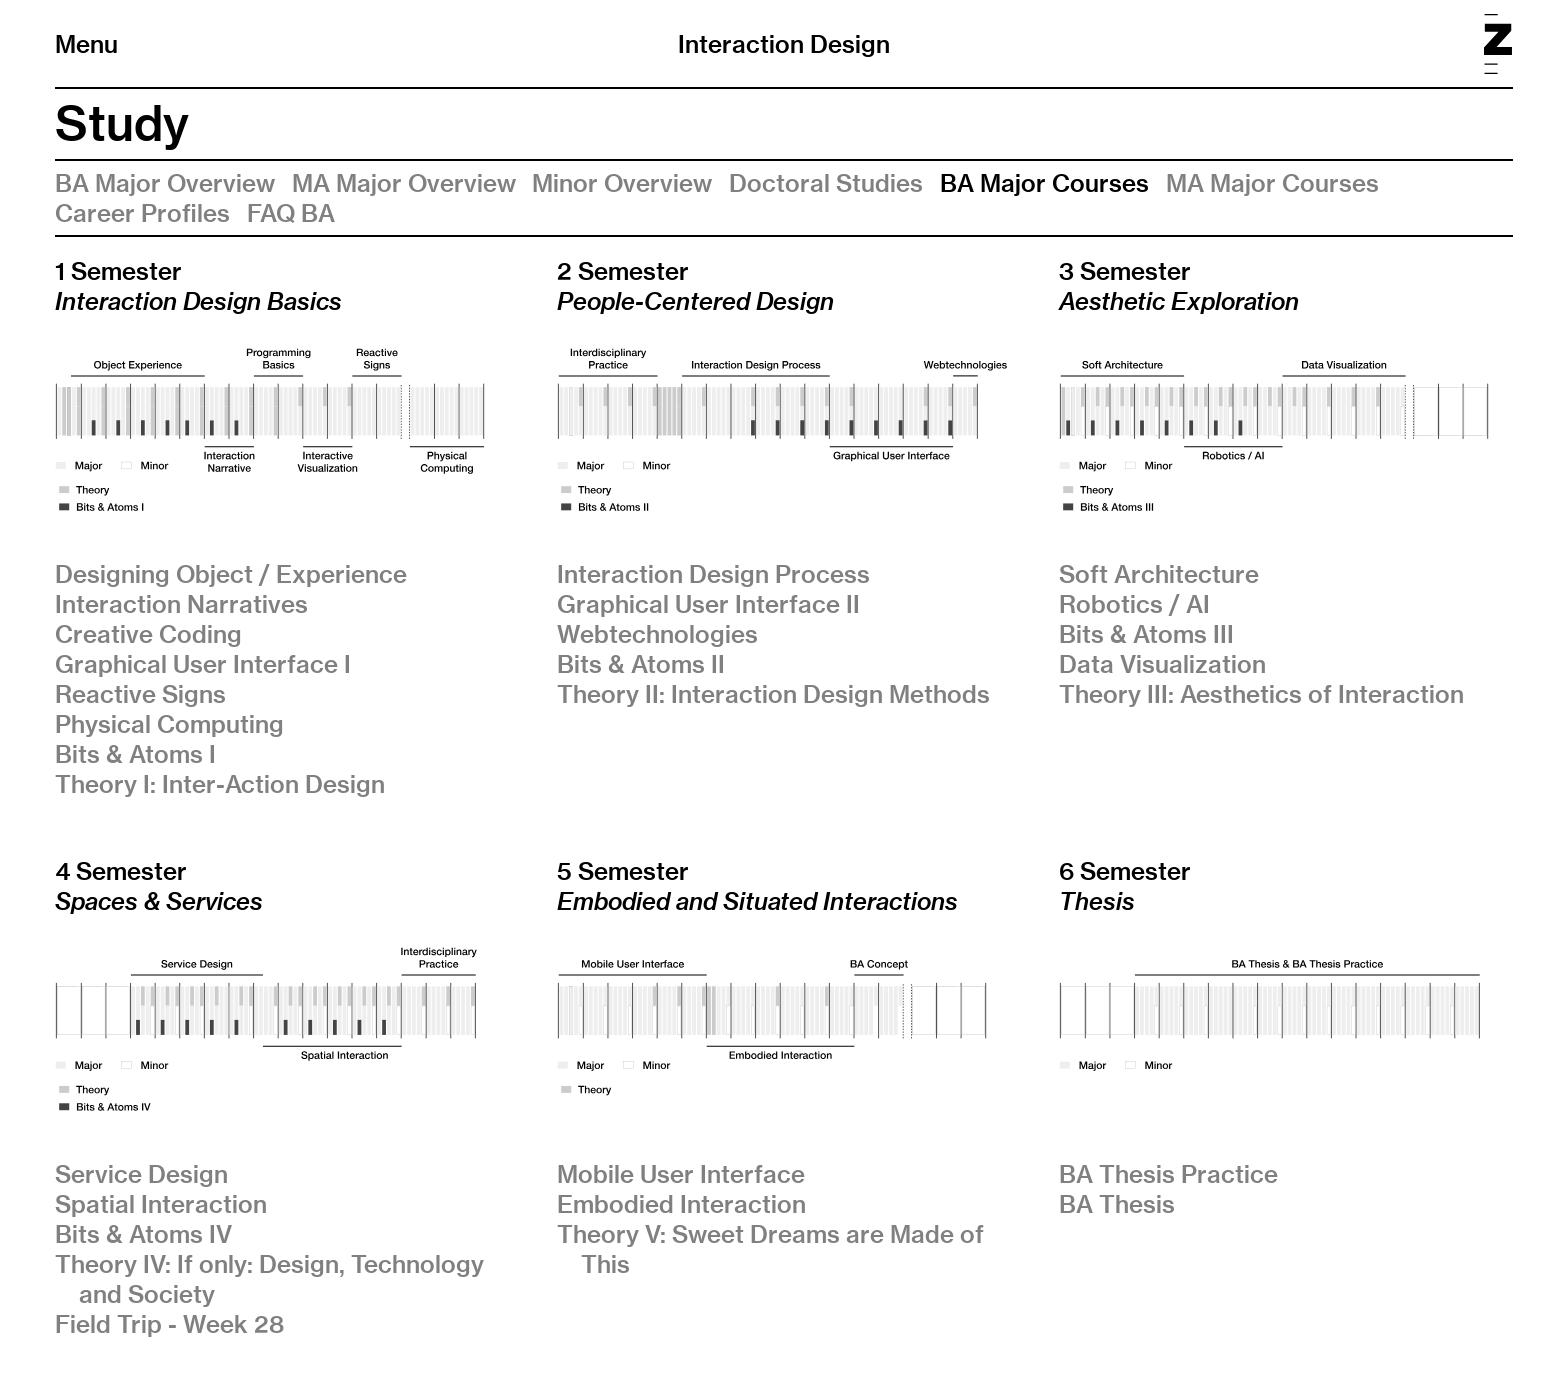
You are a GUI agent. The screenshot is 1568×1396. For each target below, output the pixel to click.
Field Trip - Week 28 (169, 1324)
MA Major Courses (1272, 183)
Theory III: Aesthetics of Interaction (1261, 694)
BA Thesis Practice (1168, 1174)
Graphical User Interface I (203, 664)
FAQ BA (291, 213)
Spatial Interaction (161, 1204)
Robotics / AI (1134, 604)
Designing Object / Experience (231, 574)
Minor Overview (622, 183)
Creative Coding (148, 634)
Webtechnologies (657, 634)
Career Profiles (142, 213)
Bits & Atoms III (1146, 634)
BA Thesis (1117, 1204)
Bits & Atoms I (135, 754)
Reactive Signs (140, 694)
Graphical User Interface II (708, 604)
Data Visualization (1162, 664)
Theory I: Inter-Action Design (220, 784)
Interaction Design (784, 44)
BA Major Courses (1044, 183)
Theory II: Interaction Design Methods (773, 694)
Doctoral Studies (826, 183)
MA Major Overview (404, 183)
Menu (86, 44)
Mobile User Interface (681, 1174)
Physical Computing (169, 724)
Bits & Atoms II (641, 664)
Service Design (141, 1174)
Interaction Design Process (713, 574)
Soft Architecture (1159, 574)
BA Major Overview (165, 183)
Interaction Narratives (181, 604)
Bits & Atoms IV (143, 1234)
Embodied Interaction (681, 1204)
